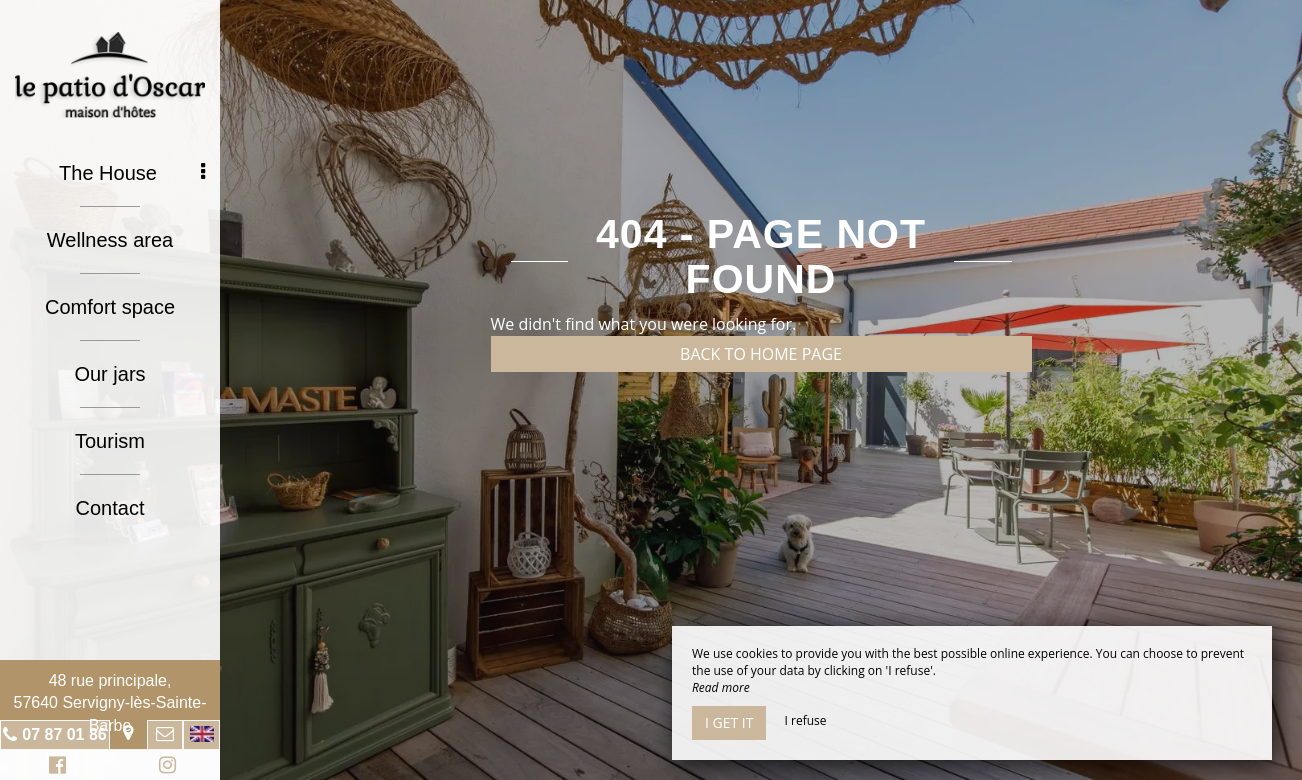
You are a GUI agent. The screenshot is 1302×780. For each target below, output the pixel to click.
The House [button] (132, 173)
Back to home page (761, 354)
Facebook (54, 767)
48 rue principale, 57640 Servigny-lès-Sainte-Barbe (110, 703)
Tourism (110, 441)
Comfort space (110, 307)
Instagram (164, 767)
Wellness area (110, 240)
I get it (729, 722)
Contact (110, 508)
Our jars (109, 374)
